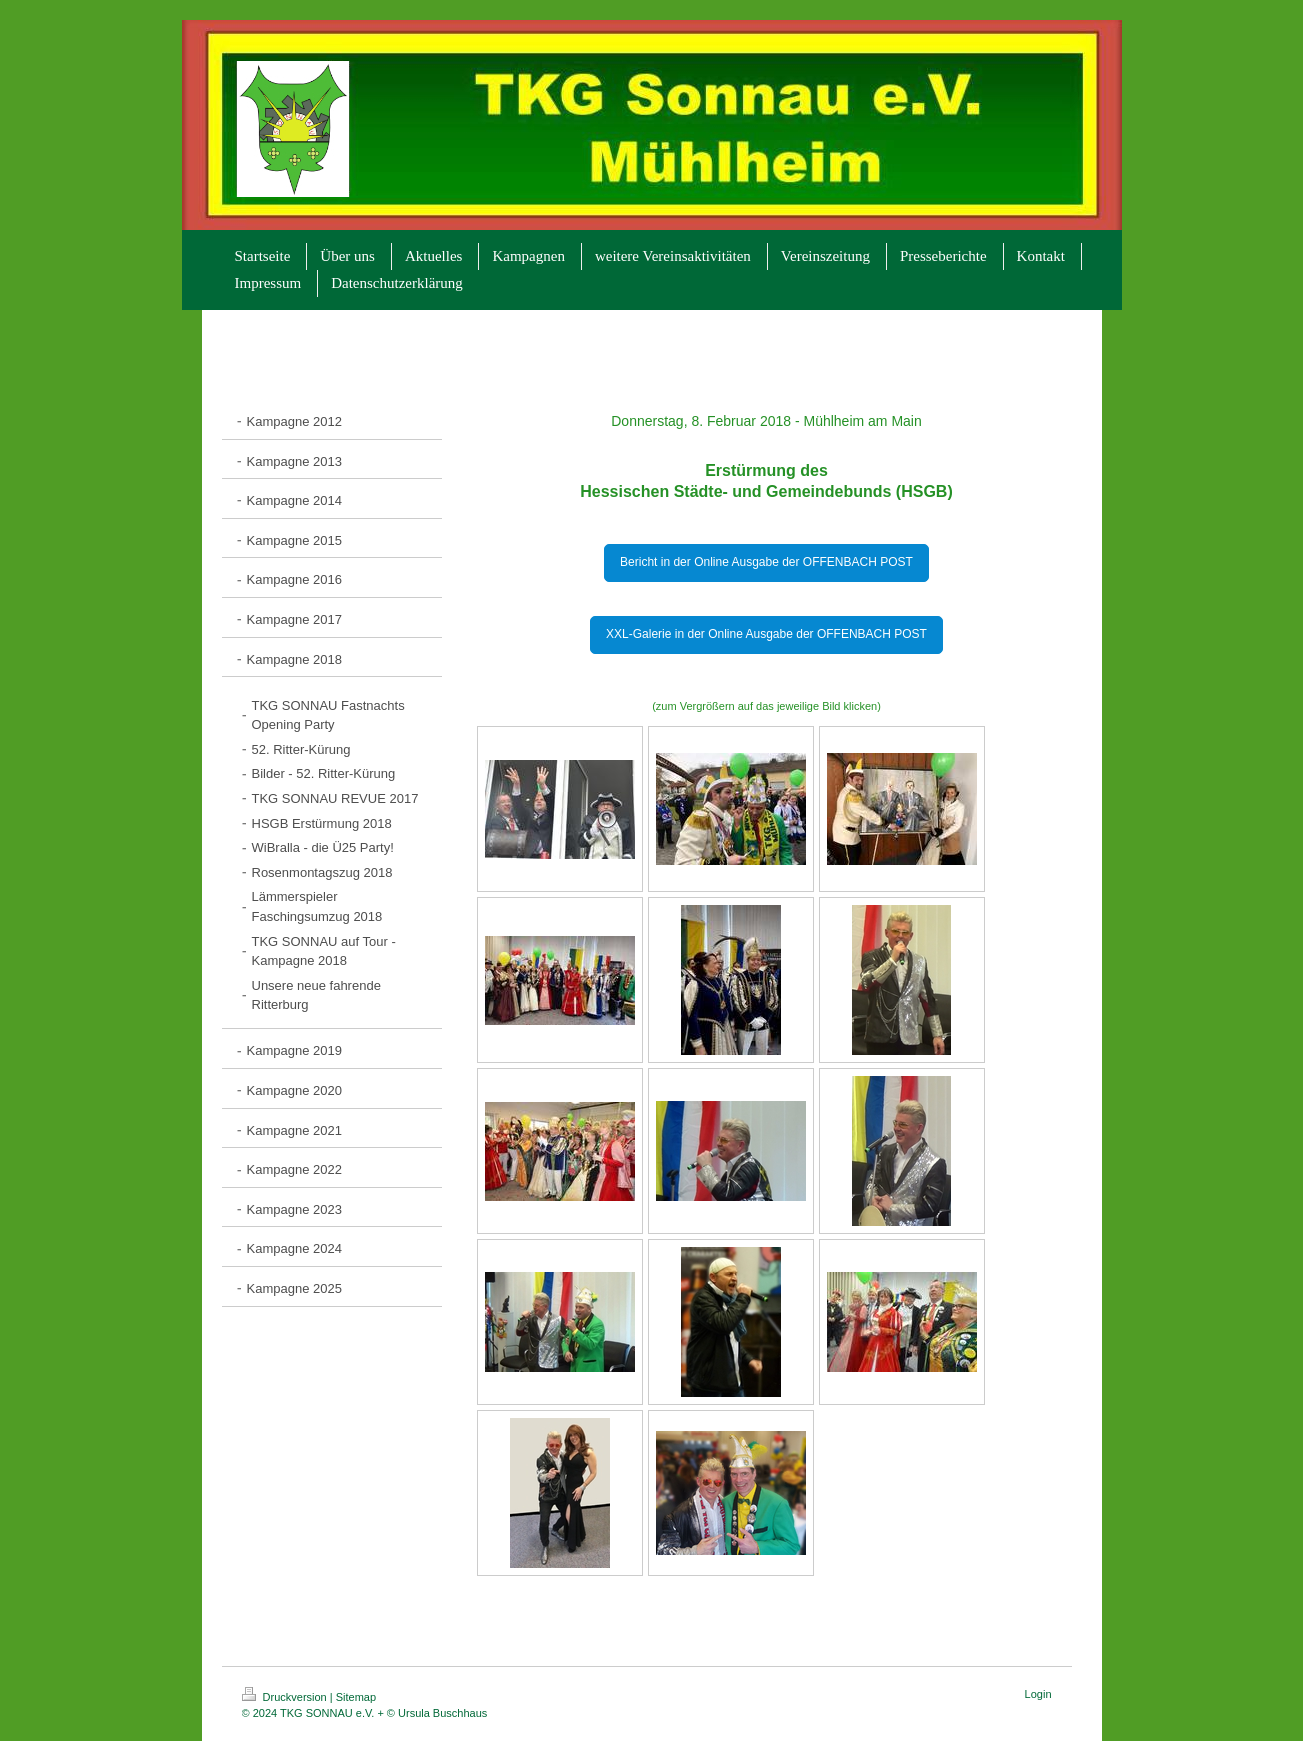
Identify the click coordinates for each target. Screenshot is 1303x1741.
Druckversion (286, 1697)
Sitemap (356, 1697)
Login (1038, 1694)
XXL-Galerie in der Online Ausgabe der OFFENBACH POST (766, 634)
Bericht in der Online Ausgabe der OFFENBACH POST (766, 562)
